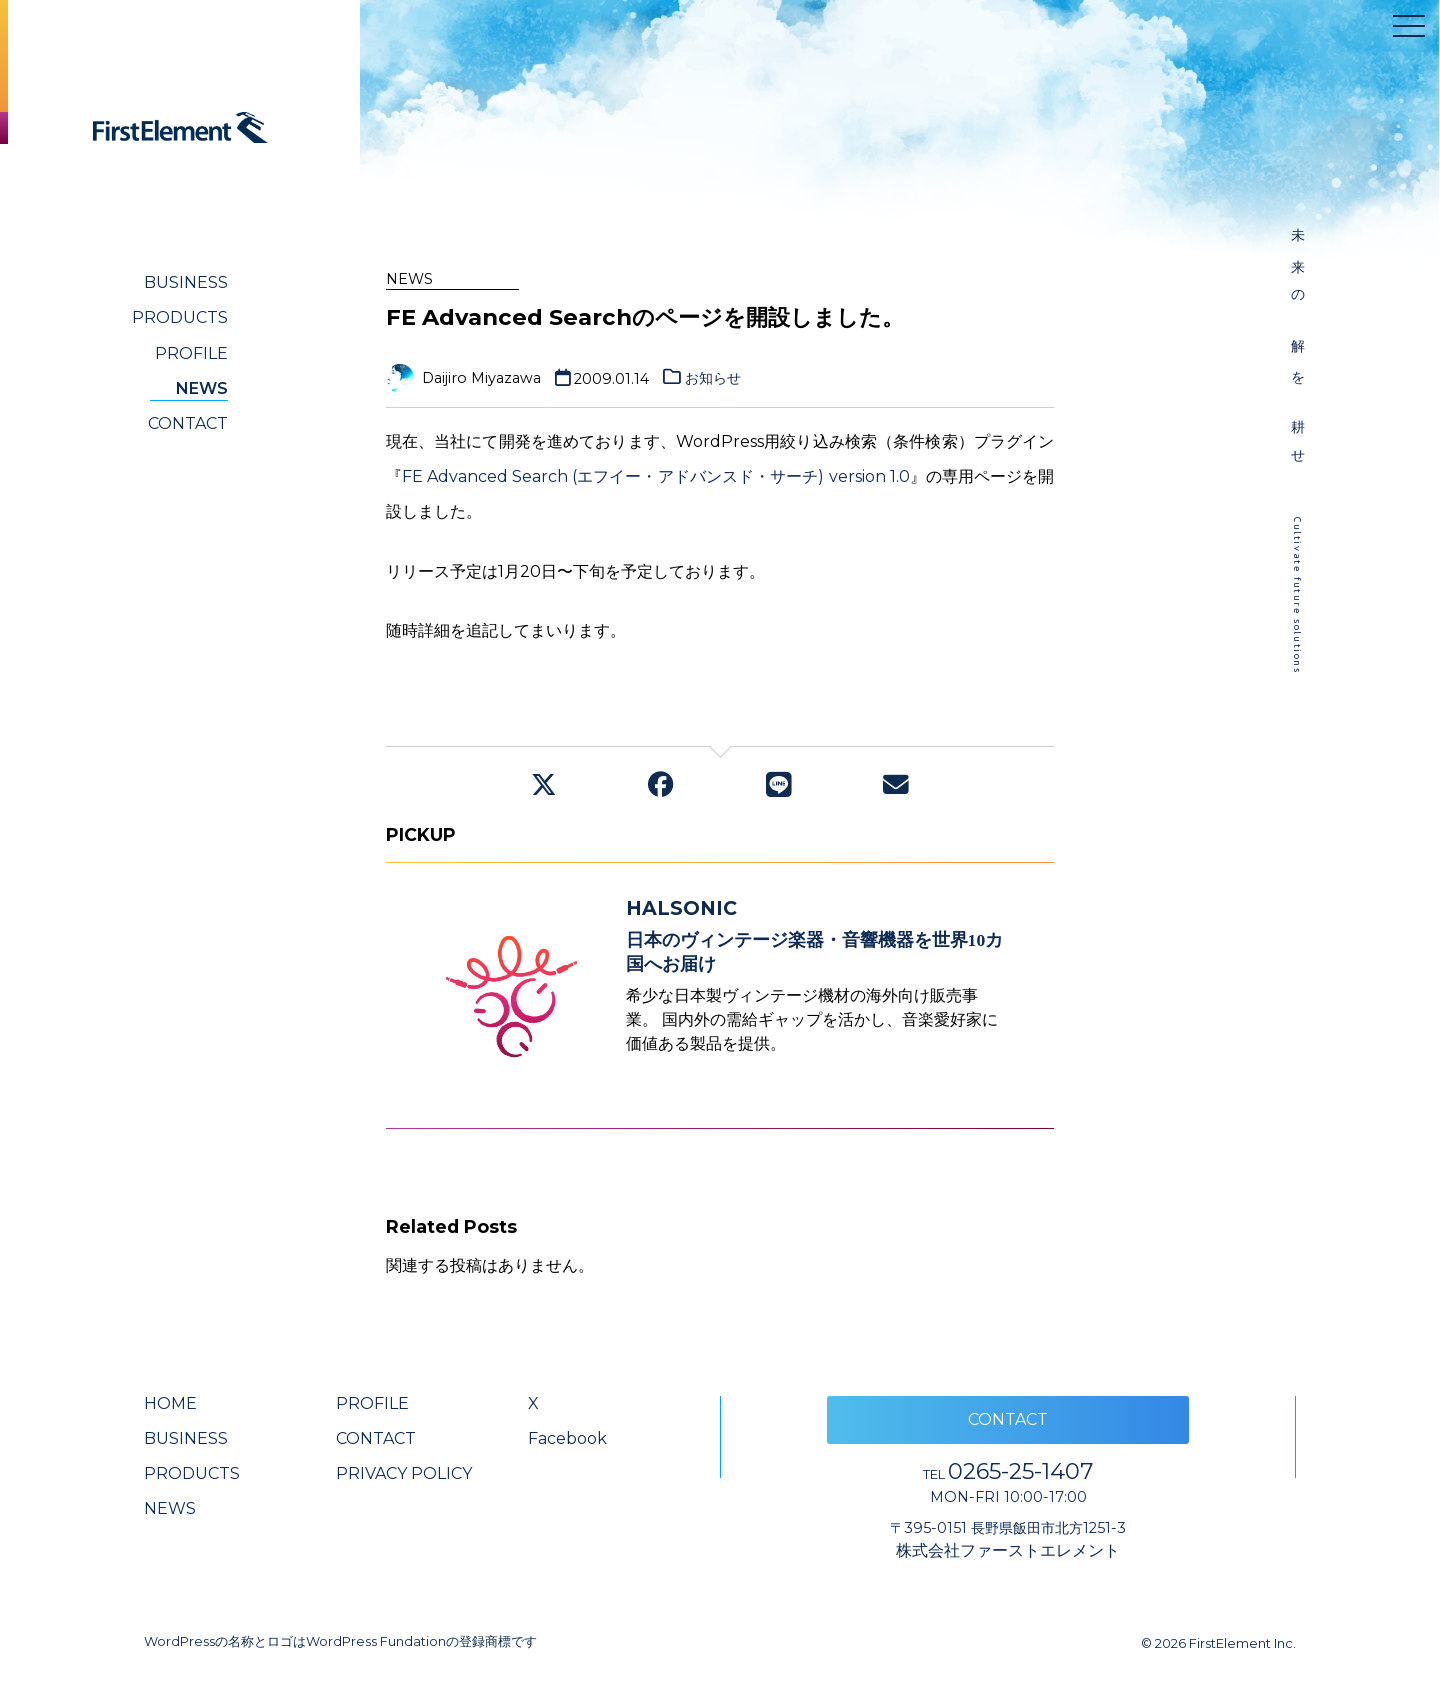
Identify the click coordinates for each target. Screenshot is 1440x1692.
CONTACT (188, 423)
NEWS (202, 388)
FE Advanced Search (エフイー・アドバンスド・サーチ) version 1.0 (656, 476)
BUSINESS (186, 282)
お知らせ (713, 378)
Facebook (567, 1438)
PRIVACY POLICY (404, 1473)
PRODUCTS (180, 317)
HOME (170, 1403)
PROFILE (191, 353)
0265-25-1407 (1008, 1471)
